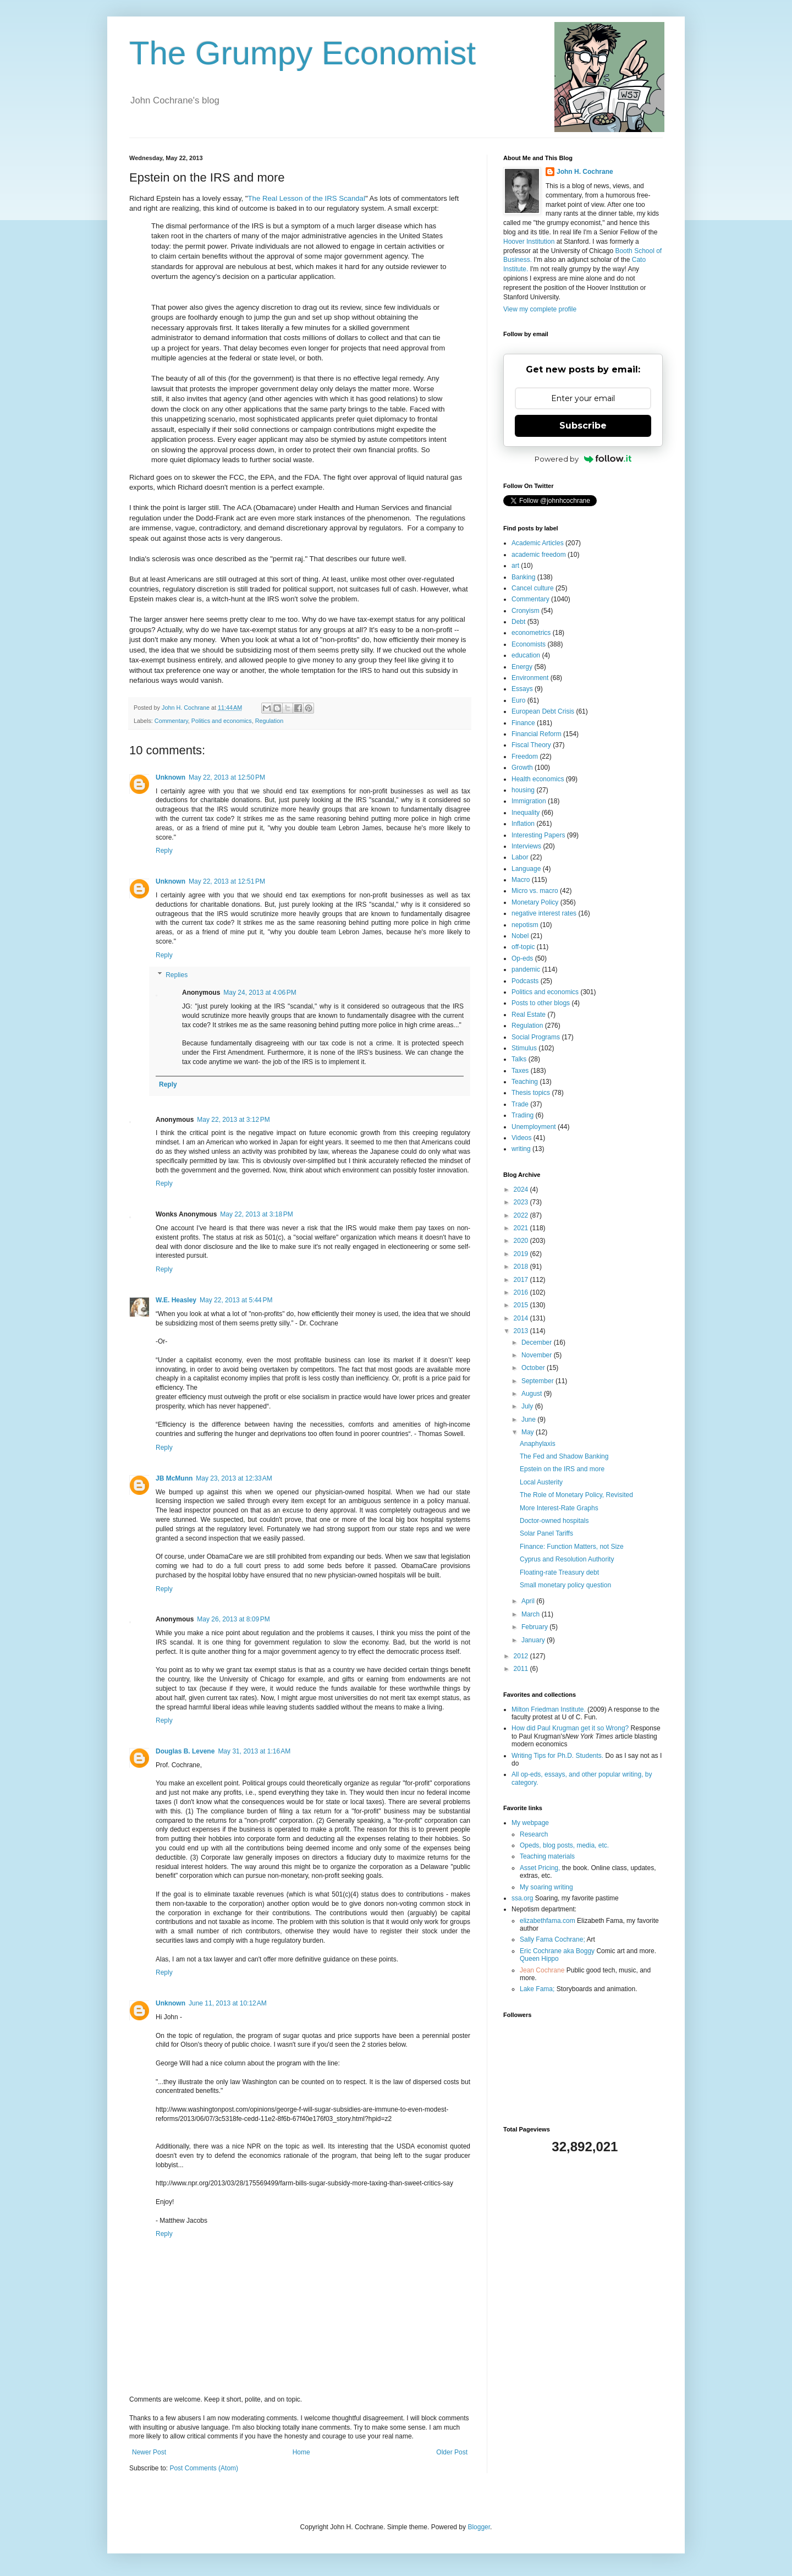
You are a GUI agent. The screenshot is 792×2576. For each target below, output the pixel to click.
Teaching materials (547, 1856)
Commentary (171, 720)
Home (301, 2452)
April (528, 1601)
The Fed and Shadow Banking (564, 1456)
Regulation (269, 720)
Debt (518, 622)
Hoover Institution (528, 241)
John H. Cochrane (585, 172)
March (531, 1614)
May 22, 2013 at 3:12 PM (233, 1119)
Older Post (452, 2452)
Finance (523, 723)
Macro (521, 880)
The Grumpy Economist (302, 53)
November (537, 1355)
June (529, 1419)
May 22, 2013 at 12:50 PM (227, 777)
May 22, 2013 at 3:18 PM (256, 1214)
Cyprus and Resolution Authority (567, 1559)
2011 (522, 1669)
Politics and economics (221, 720)
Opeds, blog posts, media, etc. (564, 1845)
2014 (522, 1318)
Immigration (529, 801)
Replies (177, 975)
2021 (522, 1228)
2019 (522, 1254)
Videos (521, 1138)
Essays (522, 689)
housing (523, 790)
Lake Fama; (537, 1989)
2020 (522, 1241)
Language (526, 869)
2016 (522, 1292)
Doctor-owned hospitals (554, 1521)
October (534, 1368)
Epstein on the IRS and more (562, 1469)
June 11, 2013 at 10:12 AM (228, 2003)
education (526, 655)
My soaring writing (546, 1887)
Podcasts (525, 981)
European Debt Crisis (543, 711)
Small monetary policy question (565, 1585)
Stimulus (524, 1048)
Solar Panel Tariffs (546, 1533)
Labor (520, 857)
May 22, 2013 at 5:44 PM (236, 1300)
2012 (522, 1656)
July (528, 1406)
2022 (522, 1215)
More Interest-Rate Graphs (559, 1508)
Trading (523, 1115)
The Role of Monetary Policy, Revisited (576, 1495)
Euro (518, 700)
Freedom (525, 756)
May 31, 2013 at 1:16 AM (254, 1751)
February (535, 1627)
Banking (523, 577)
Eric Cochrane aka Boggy (557, 1951)
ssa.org (522, 1898)
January (534, 1640)
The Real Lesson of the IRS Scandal (306, 198)
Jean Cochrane (542, 1970)
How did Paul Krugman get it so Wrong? (570, 1728)
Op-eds (522, 958)
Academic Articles (538, 543)
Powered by (583, 458)
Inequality (526, 812)
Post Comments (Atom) (203, 2468)
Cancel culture (533, 588)
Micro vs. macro (535, 891)
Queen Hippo (539, 1959)
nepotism (525, 925)
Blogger (479, 2527)
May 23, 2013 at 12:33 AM (234, 1478)
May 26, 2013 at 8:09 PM (233, 1619)
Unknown (170, 777)
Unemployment (534, 1127)
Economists (529, 644)
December (537, 1342)
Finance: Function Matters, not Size (572, 1546)
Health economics (538, 779)
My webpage (530, 1823)
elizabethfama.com (547, 1921)
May (528, 1432)
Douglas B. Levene (185, 1751)
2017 (522, 1280)
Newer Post (149, 2452)
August (532, 1393)
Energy (522, 667)
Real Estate (529, 1014)
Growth (522, 767)
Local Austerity (541, 1482)
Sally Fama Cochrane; (552, 1939)
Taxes (520, 1071)
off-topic (523, 947)
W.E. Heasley (176, 1300)
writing (521, 1149)
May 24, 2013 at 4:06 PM (259, 992)
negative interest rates (544, 913)
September (538, 1381)
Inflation (523, 823)
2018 (522, 1266)
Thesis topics (531, 1093)
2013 (522, 1331)
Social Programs (536, 1037)
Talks (519, 1059)
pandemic (526, 969)
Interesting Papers (538, 835)
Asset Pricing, (540, 1868)
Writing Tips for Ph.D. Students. (557, 1756)
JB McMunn (174, 1478)
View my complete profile (539, 309)
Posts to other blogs (541, 1003)
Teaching (525, 1082)
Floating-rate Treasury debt (559, 1572)
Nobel (520, 936)
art (515, 565)
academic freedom (539, 554)
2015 (522, 1305)
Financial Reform (537, 734)
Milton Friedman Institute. (549, 1709)
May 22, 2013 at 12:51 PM (227, 881)
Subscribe (583, 425)
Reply (164, 850)
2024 (522, 1189)
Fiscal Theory (531, 745)
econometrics (531, 633)
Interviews (526, 846)
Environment (530, 678)
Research (534, 1834)
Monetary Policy (535, 902)
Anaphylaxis (538, 1444)
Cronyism (526, 611)
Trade (520, 1104)
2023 (522, 1202)
